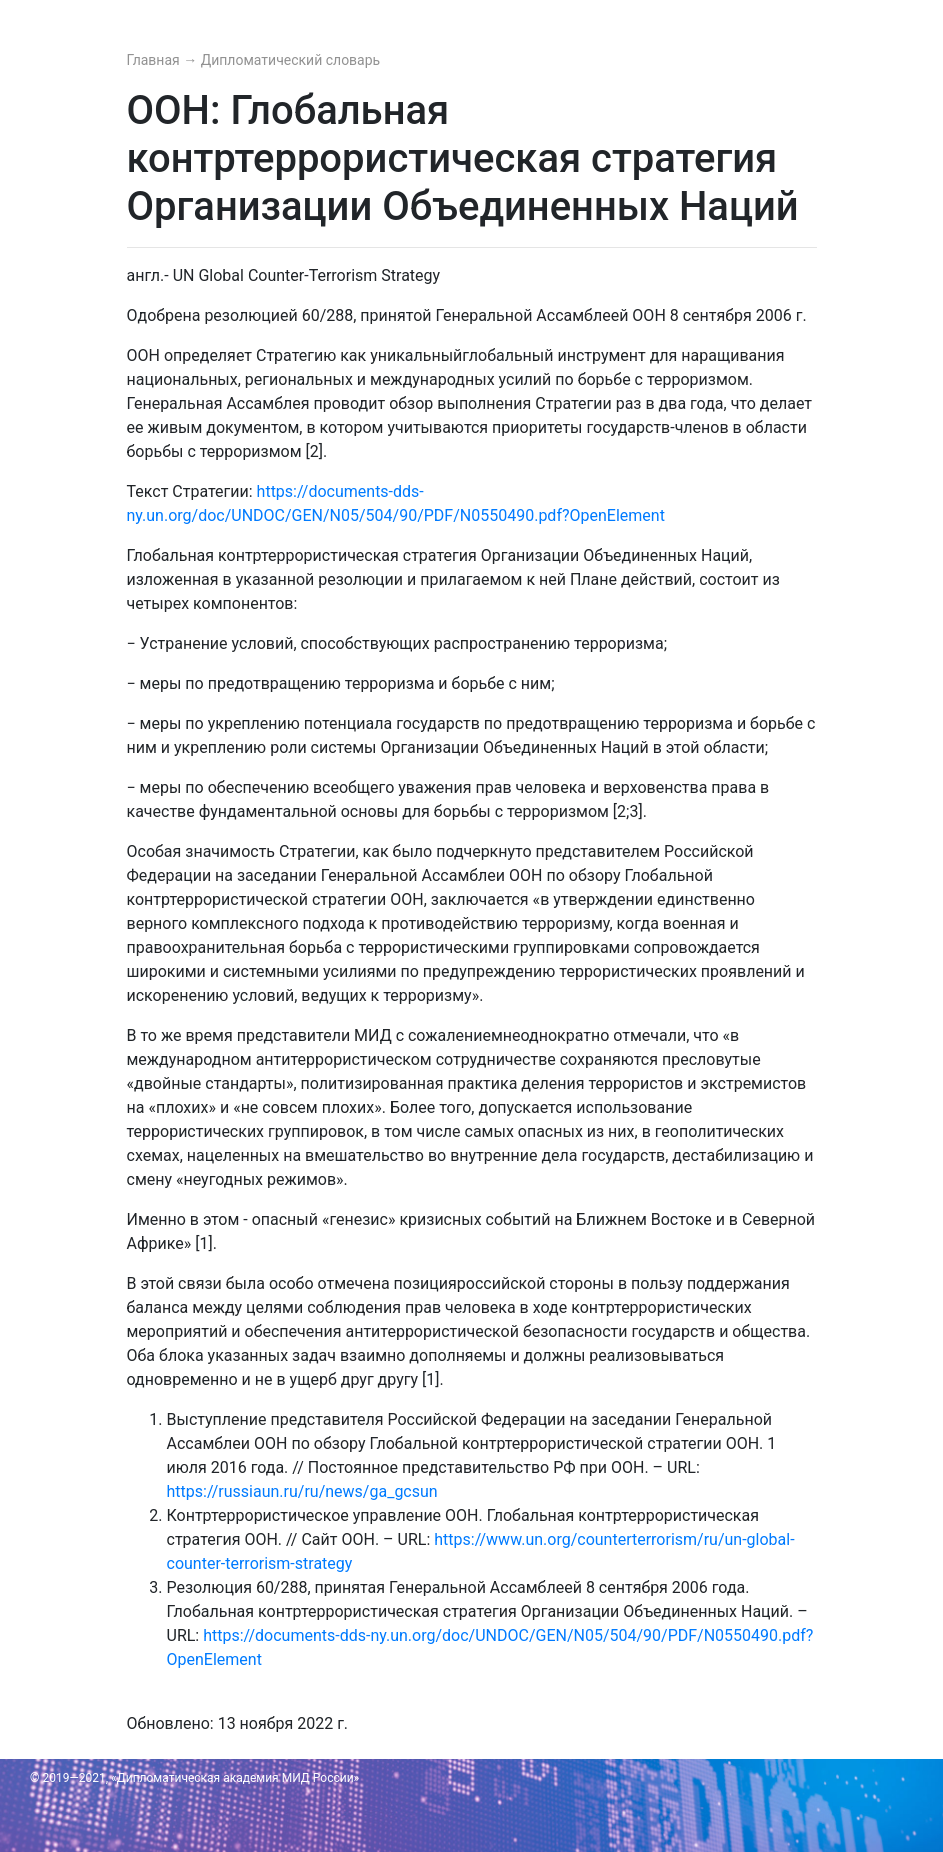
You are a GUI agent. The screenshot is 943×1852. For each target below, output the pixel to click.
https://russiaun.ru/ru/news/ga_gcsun (302, 1491)
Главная (155, 60)
